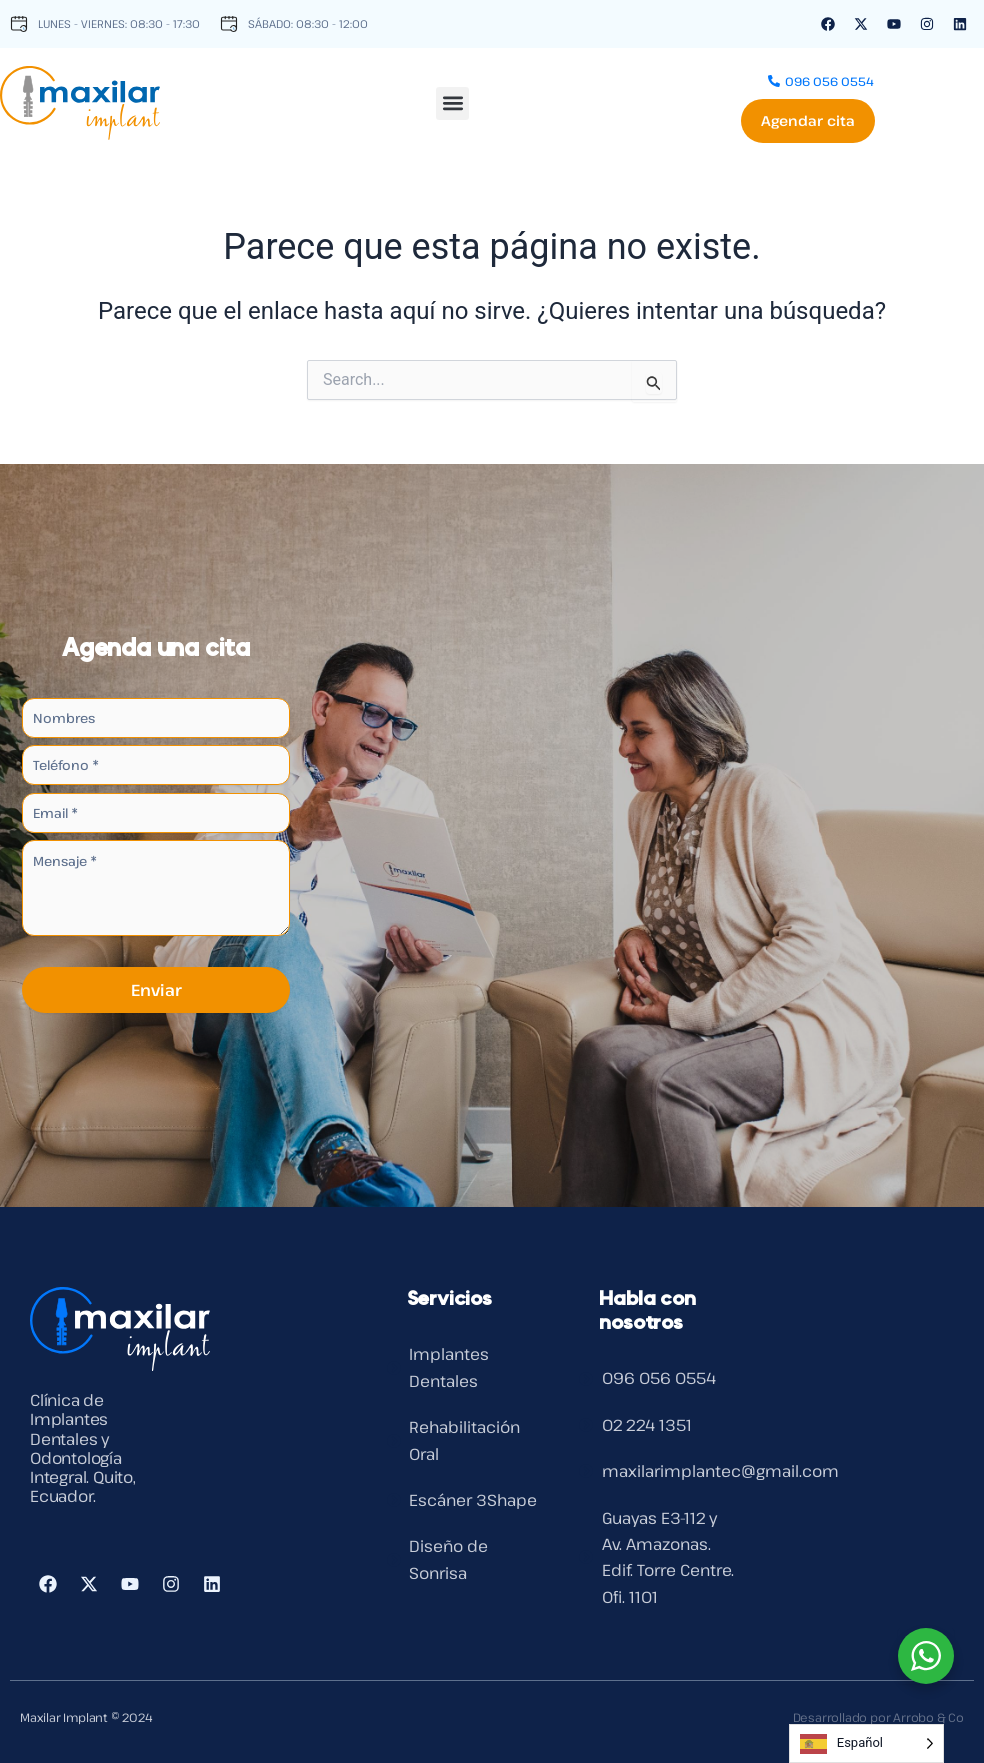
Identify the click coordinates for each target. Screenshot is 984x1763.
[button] (452, 98)
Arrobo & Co (928, 1717)
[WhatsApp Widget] (926, 1656)
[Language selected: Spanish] (866, 1743)
